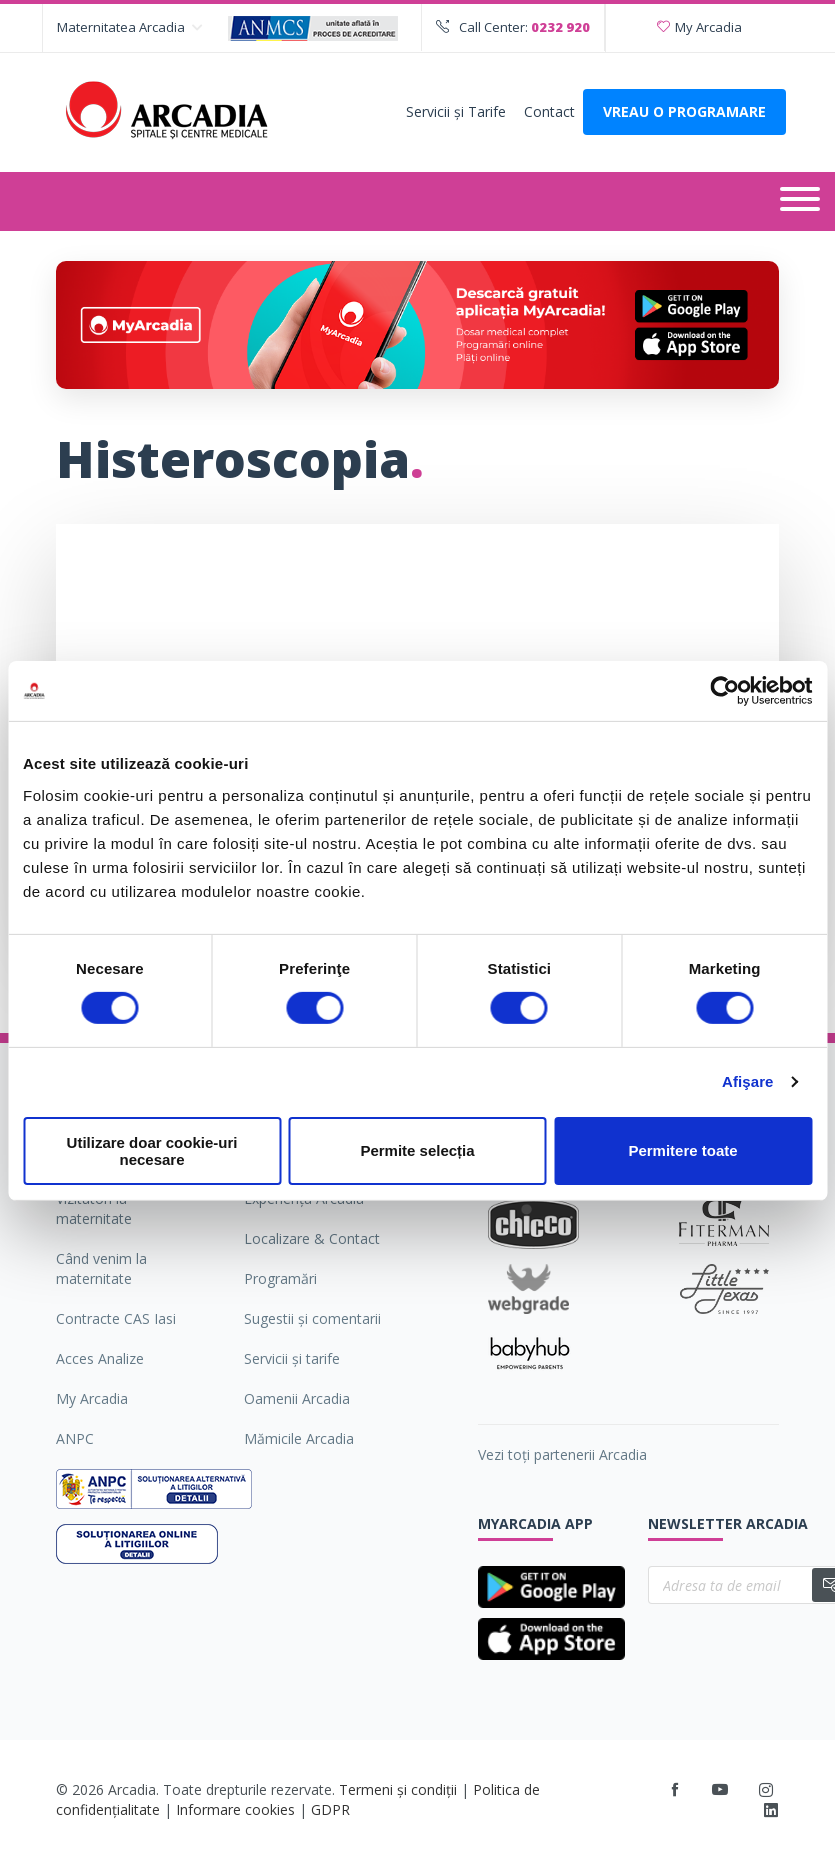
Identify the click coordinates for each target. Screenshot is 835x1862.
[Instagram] (768, 1790)
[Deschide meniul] (800, 201)
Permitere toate (682, 1150)
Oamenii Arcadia (297, 1398)
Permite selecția (417, 1150)
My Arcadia (699, 27)
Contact (549, 111)
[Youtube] (720, 1790)
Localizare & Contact (312, 1238)
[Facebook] (675, 1790)
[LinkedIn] (771, 1811)
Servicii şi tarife (292, 1358)
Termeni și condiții (398, 1789)
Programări (280, 1278)
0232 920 (560, 27)
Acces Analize (100, 1358)
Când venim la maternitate (101, 1268)
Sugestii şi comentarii (312, 1318)
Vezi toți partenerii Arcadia (562, 1454)
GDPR (330, 1809)
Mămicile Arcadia (299, 1438)
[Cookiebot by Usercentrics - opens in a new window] (724, 691)
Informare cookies (235, 1809)
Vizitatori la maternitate (94, 1208)
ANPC (75, 1438)
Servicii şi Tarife (456, 111)
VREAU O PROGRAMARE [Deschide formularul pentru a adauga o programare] (684, 111)
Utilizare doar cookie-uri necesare (152, 1151)
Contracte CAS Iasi (116, 1318)
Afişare (748, 1081)
